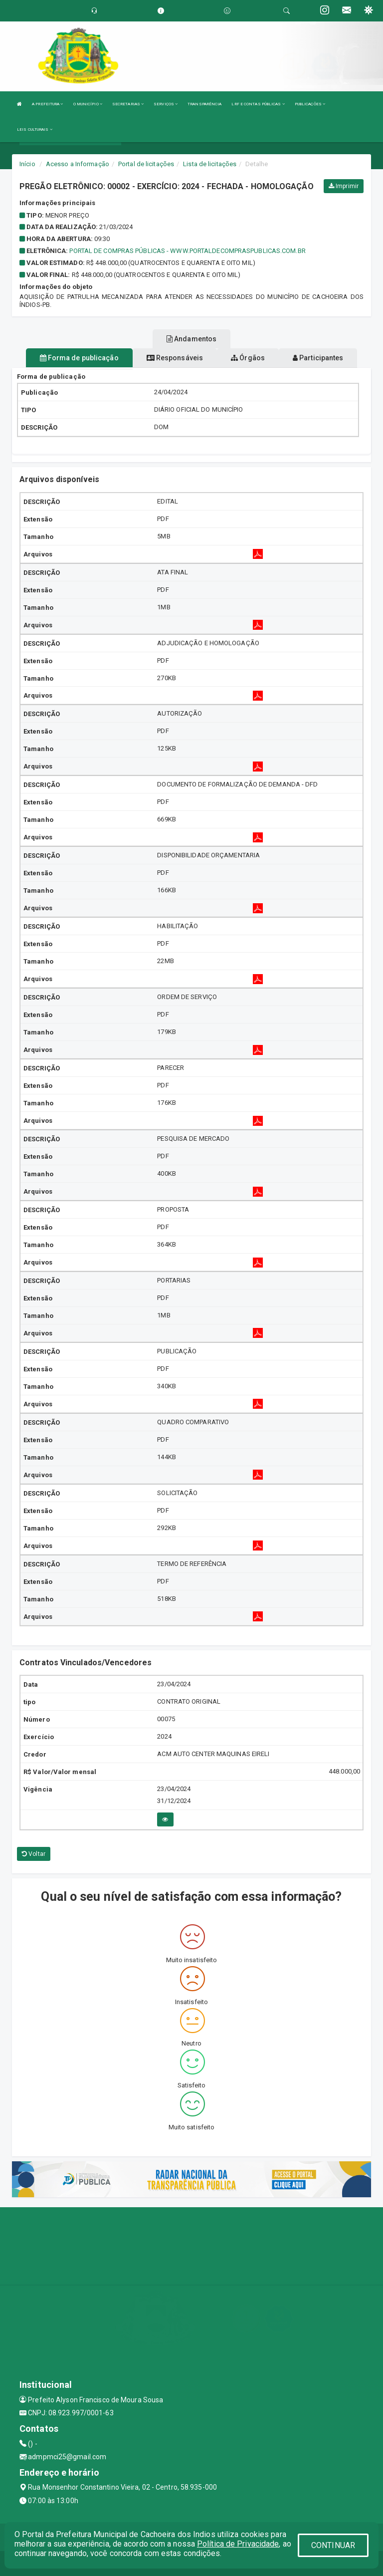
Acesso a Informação (77, 164)
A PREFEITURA (47, 104)
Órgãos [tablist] (248, 358)
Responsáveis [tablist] (175, 358)
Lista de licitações (209, 164)
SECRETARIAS (128, 104)
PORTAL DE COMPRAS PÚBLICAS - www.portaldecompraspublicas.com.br (187, 251)
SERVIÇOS (166, 104)
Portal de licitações (146, 164)
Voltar (33, 1853)
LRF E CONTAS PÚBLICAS (257, 104)
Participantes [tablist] (318, 358)
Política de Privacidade (238, 2544)
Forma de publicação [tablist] (79, 358)
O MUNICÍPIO (87, 104)
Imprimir (344, 186)
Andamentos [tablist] (191, 339)
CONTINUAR (333, 2545)
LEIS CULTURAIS (34, 129)
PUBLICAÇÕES (310, 104)
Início (27, 164)
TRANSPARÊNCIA (204, 104)
